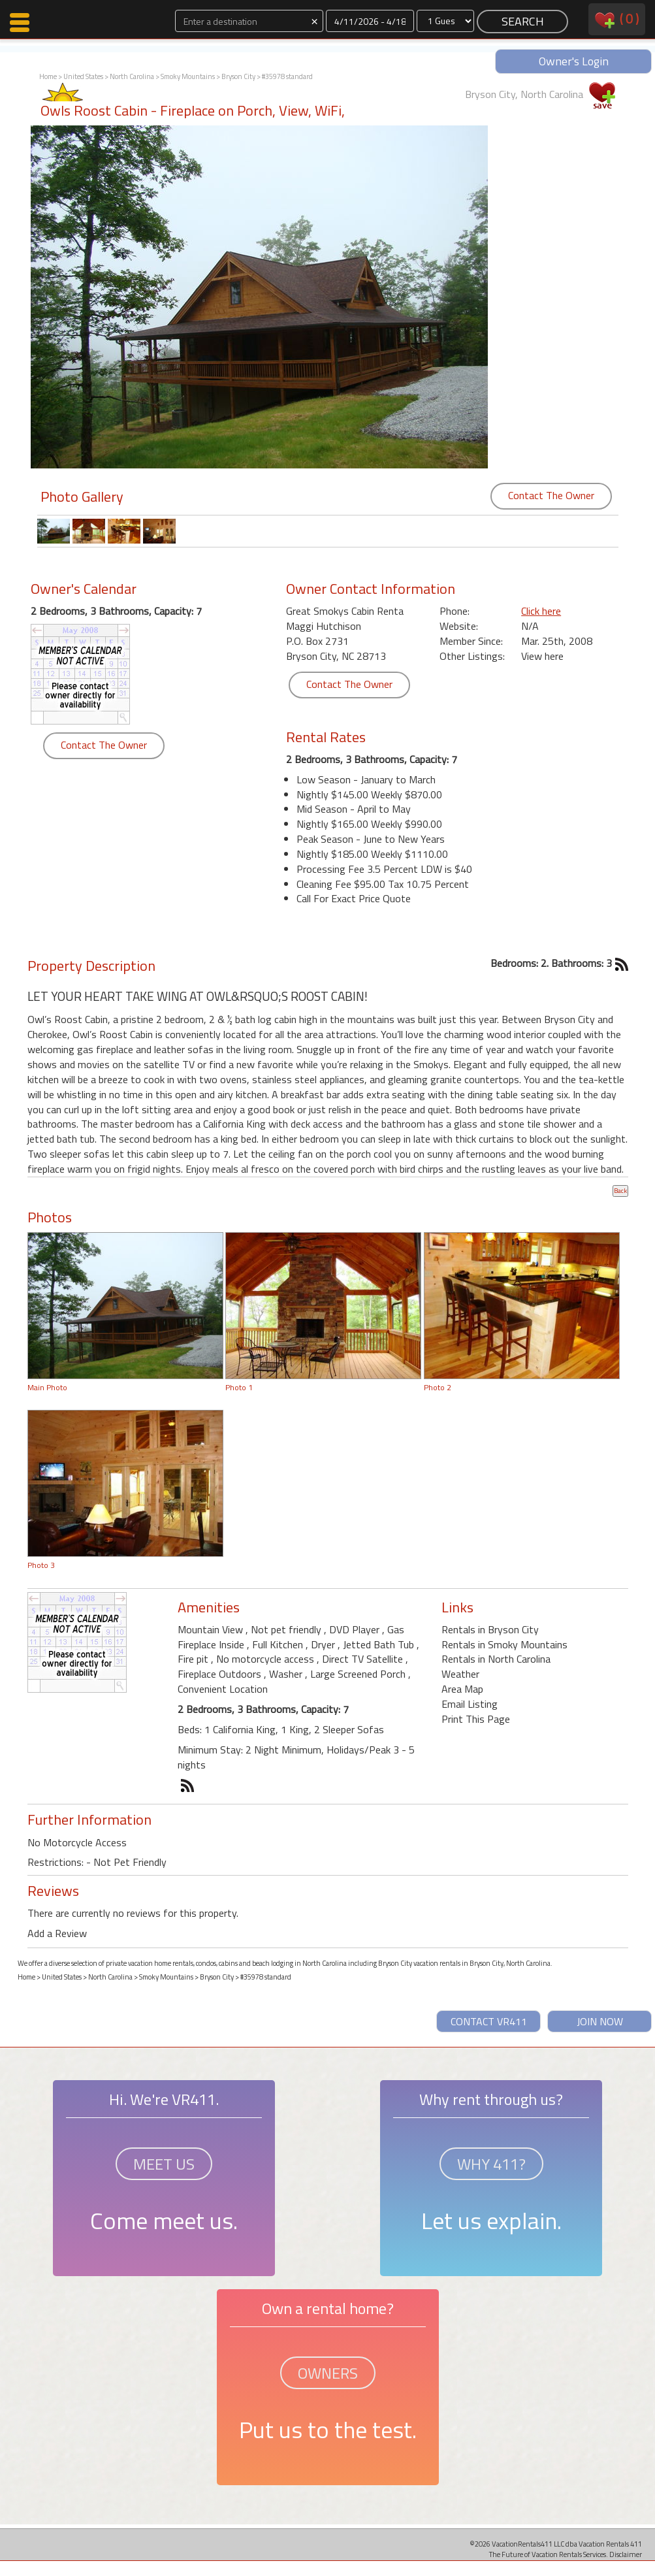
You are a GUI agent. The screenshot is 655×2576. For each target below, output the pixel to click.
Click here (541, 611)
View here (542, 656)
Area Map (462, 1689)
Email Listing (469, 1704)
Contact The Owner (551, 495)
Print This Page (475, 1719)
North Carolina (132, 76)
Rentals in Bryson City (490, 1629)
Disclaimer (625, 2554)
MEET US (164, 2164)
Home (48, 76)
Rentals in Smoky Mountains (504, 1644)
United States (83, 76)
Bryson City (238, 76)
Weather (460, 1674)
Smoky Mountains (188, 76)
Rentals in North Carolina (496, 1659)
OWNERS (328, 2373)
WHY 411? (491, 2164)
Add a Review (57, 1933)
